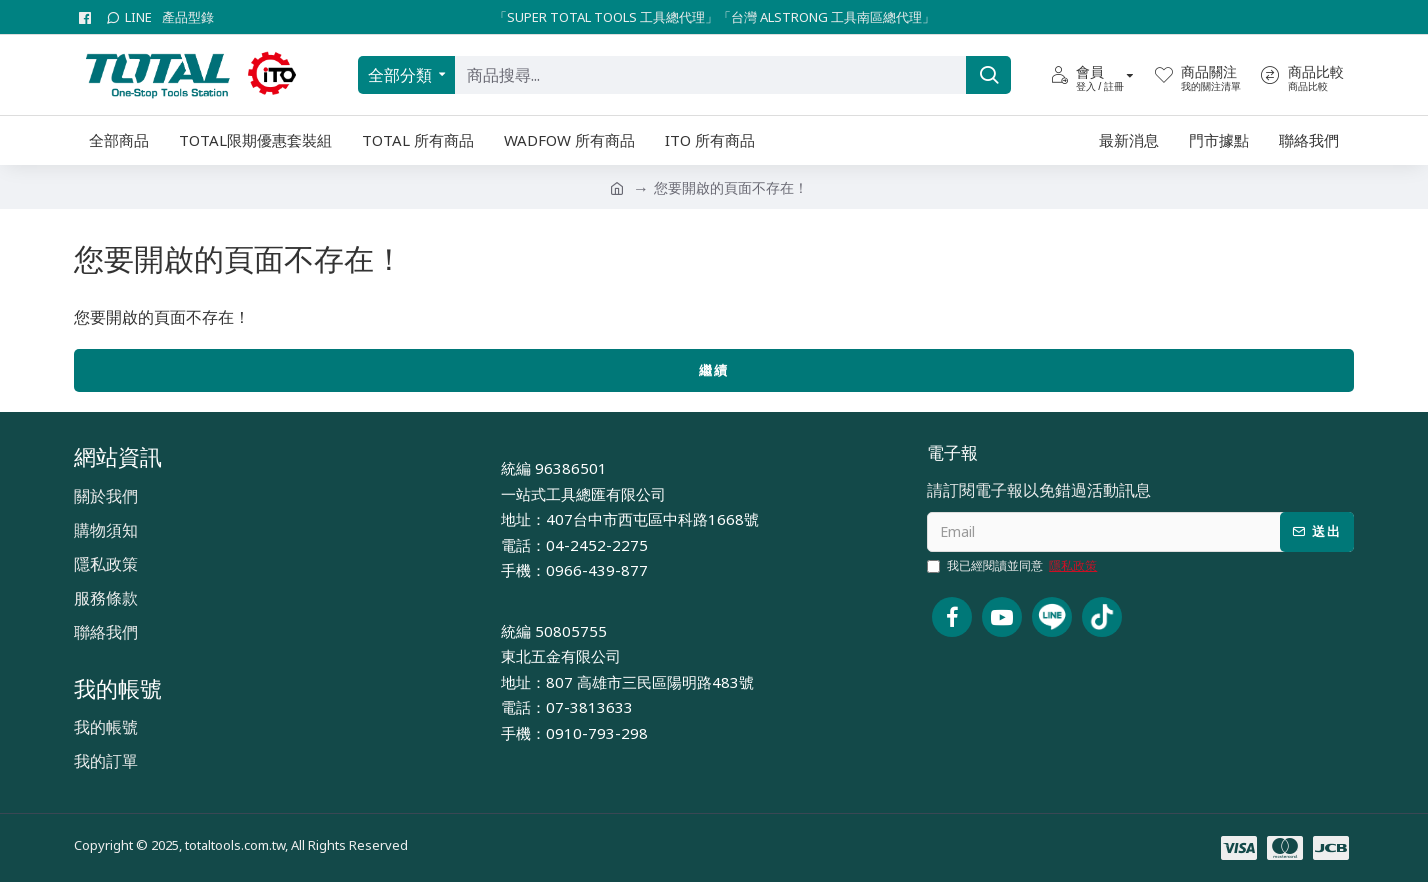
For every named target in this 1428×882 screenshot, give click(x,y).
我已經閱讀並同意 (1013, 566)
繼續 (714, 370)
